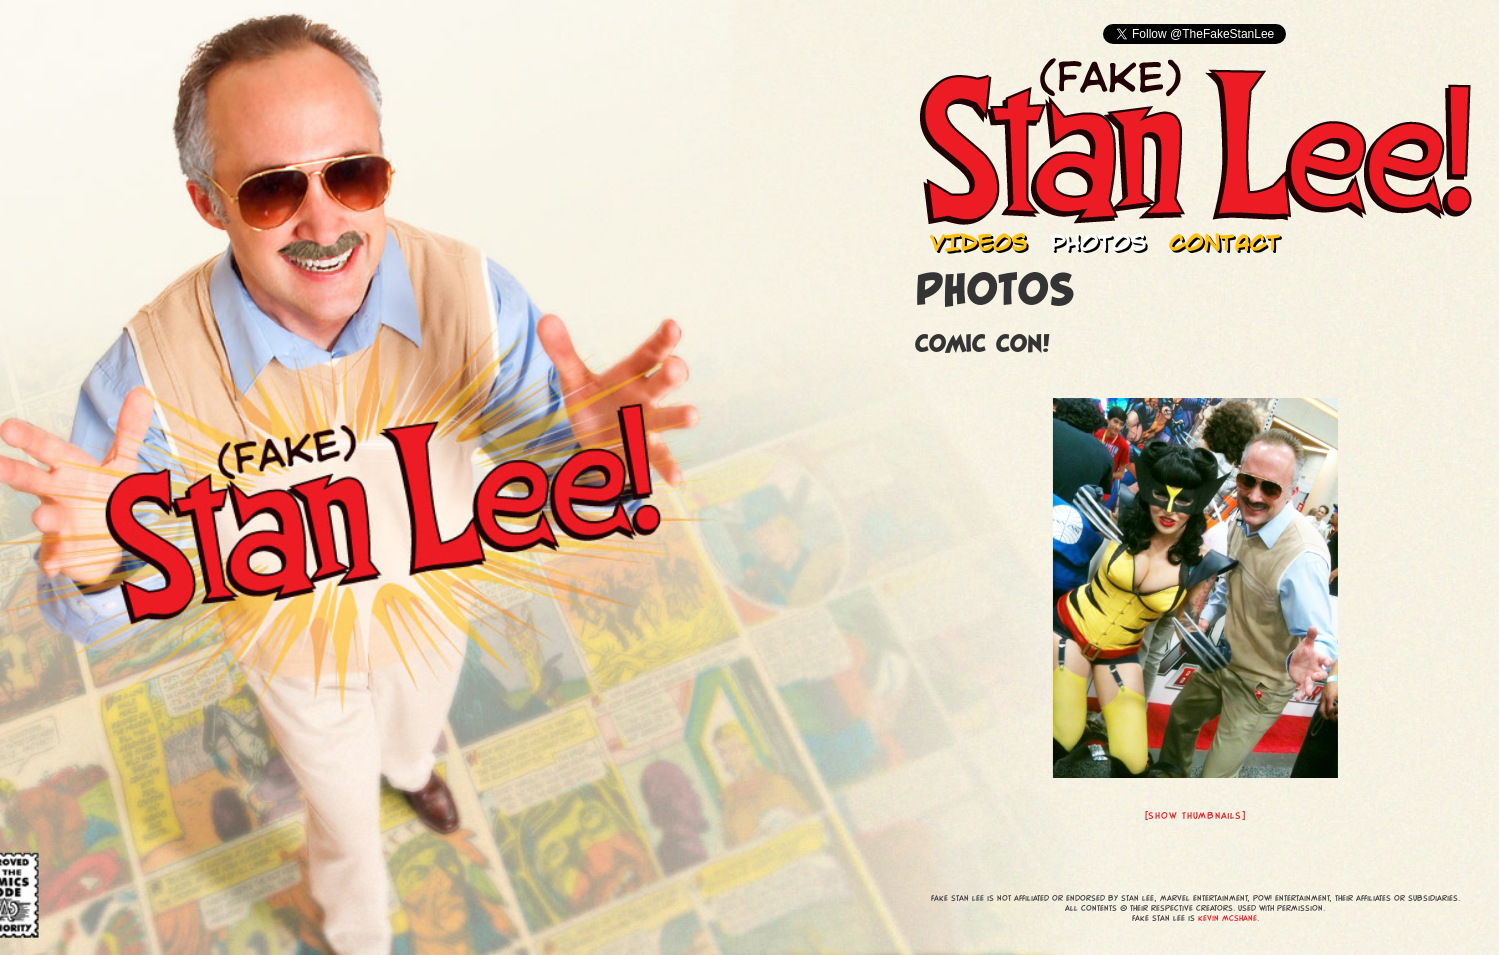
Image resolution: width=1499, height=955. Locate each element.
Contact (1224, 241)
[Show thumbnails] (1195, 815)
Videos (978, 241)
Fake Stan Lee (1195, 141)
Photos (1098, 241)
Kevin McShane (1227, 918)
